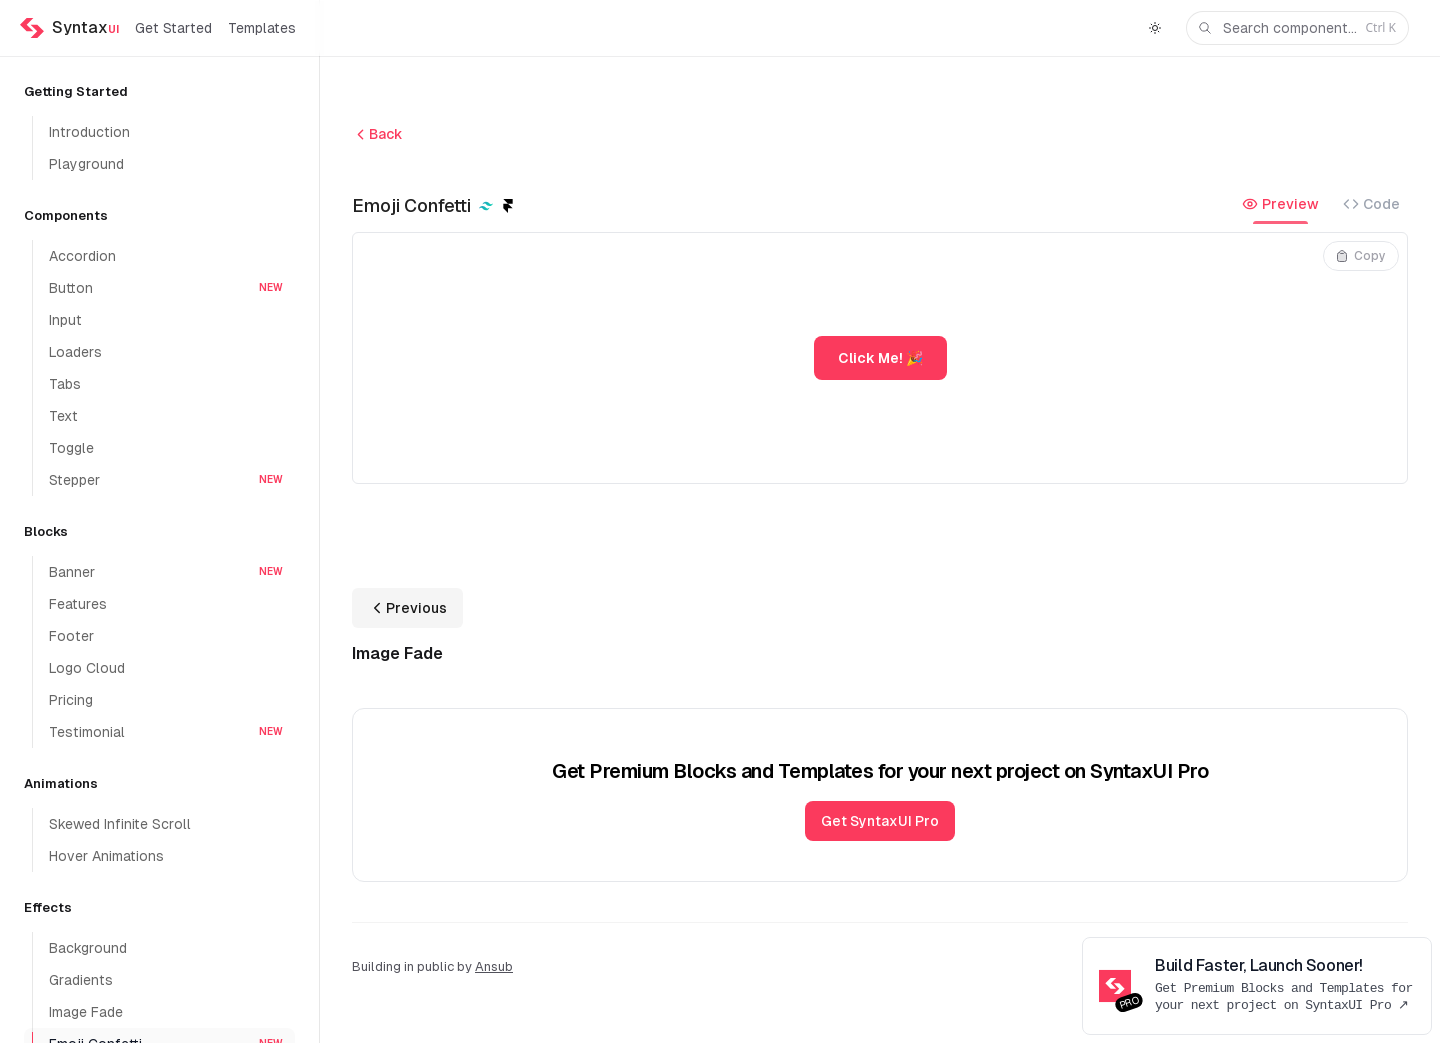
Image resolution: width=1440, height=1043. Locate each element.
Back (377, 134)
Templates (262, 28)
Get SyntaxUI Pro (880, 821)
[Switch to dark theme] (1155, 28)
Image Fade (397, 653)
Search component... (1295, 28)
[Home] (69, 28)
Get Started (173, 28)
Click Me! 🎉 (880, 358)
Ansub (494, 966)
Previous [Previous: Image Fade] (407, 608)
